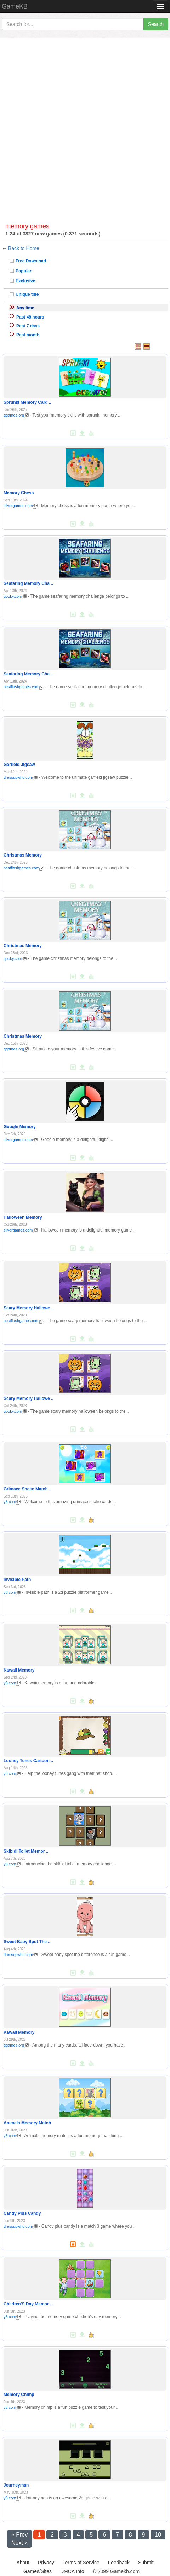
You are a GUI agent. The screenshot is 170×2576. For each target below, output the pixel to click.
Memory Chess (19, 492)
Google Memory (20, 1126)
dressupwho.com (21, 777)
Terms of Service (80, 2562)
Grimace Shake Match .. (27, 1489)
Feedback (119, 2562)
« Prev (19, 2535)
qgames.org (16, 415)
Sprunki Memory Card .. (27, 402)
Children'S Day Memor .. (28, 2303)
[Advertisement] (85, 123)
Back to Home (23, 248)
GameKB (15, 6)
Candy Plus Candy (22, 2213)
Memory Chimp (19, 2394)
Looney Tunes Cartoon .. (28, 1760)
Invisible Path (17, 1579)
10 (158, 2535)
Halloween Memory (23, 1217)
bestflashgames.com (24, 687)
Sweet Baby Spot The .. (27, 1941)
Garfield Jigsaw (19, 764)
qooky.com (15, 596)
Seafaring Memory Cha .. (28, 583)
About (22, 2562)
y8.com (12, 1502)
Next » (19, 2543)
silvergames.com (21, 506)
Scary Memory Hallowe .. (28, 1307)
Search (156, 24)
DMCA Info (72, 2571)
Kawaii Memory (19, 1670)
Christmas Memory (23, 855)
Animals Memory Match (27, 2122)
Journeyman (16, 2485)
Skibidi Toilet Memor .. (26, 1851)
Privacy (46, 2562)
